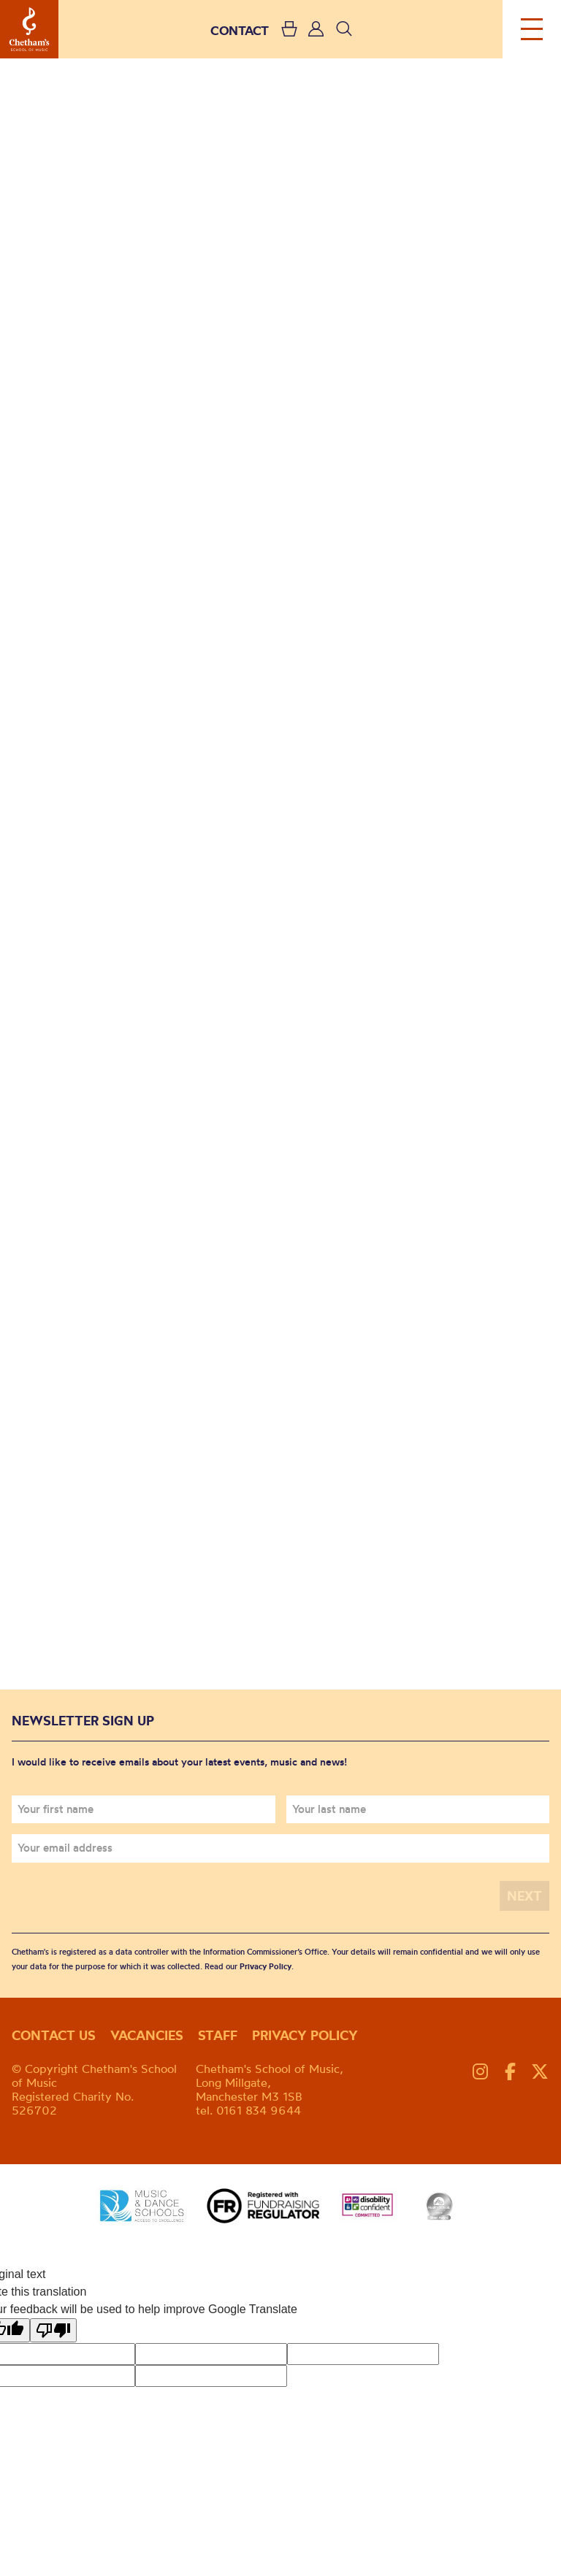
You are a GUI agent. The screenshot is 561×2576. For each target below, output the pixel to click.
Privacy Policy (265, 1966)
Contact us (54, 2035)
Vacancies (146, 2035)
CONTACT (239, 30)
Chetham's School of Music (29, 29)
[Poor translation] (53, 2330)
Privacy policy (305, 2035)
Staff (217, 2035)
